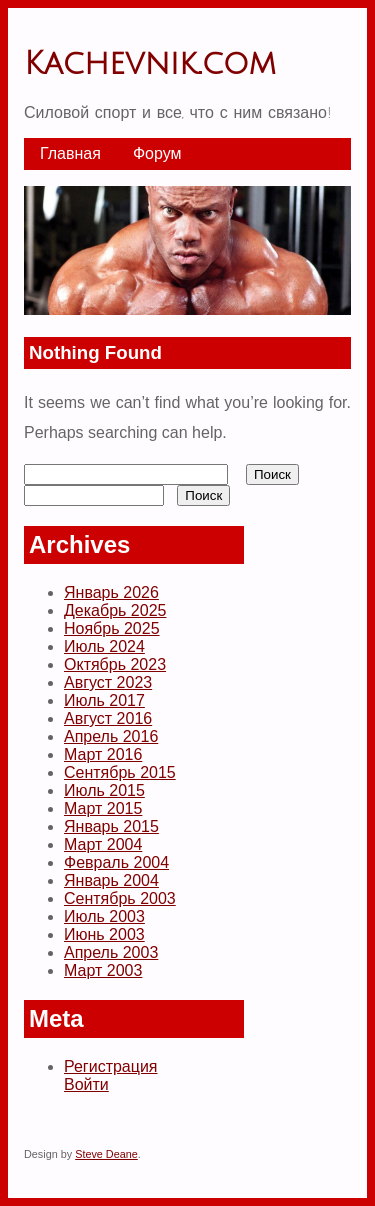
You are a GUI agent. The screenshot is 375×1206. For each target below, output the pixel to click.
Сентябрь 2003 (120, 898)
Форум (157, 153)
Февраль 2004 (116, 862)
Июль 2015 (104, 790)
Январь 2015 (111, 826)
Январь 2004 (111, 880)
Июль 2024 (104, 646)
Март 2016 (103, 754)
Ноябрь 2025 (112, 628)
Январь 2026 (111, 592)
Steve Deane (106, 1154)
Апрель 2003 (111, 952)
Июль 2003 (104, 916)
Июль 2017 (104, 700)
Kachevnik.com (150, 63)
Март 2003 (103, 970)
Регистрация (111, 1066)
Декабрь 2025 (115, 610)
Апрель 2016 (111, 736)
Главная (70, 153)
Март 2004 (103, 844)
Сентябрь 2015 (120, 772)
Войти (86, 1084)
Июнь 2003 (104, 934)
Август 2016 (108, 718)
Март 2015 (103, 808)
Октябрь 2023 (115, 664)
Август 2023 (108, 682)
